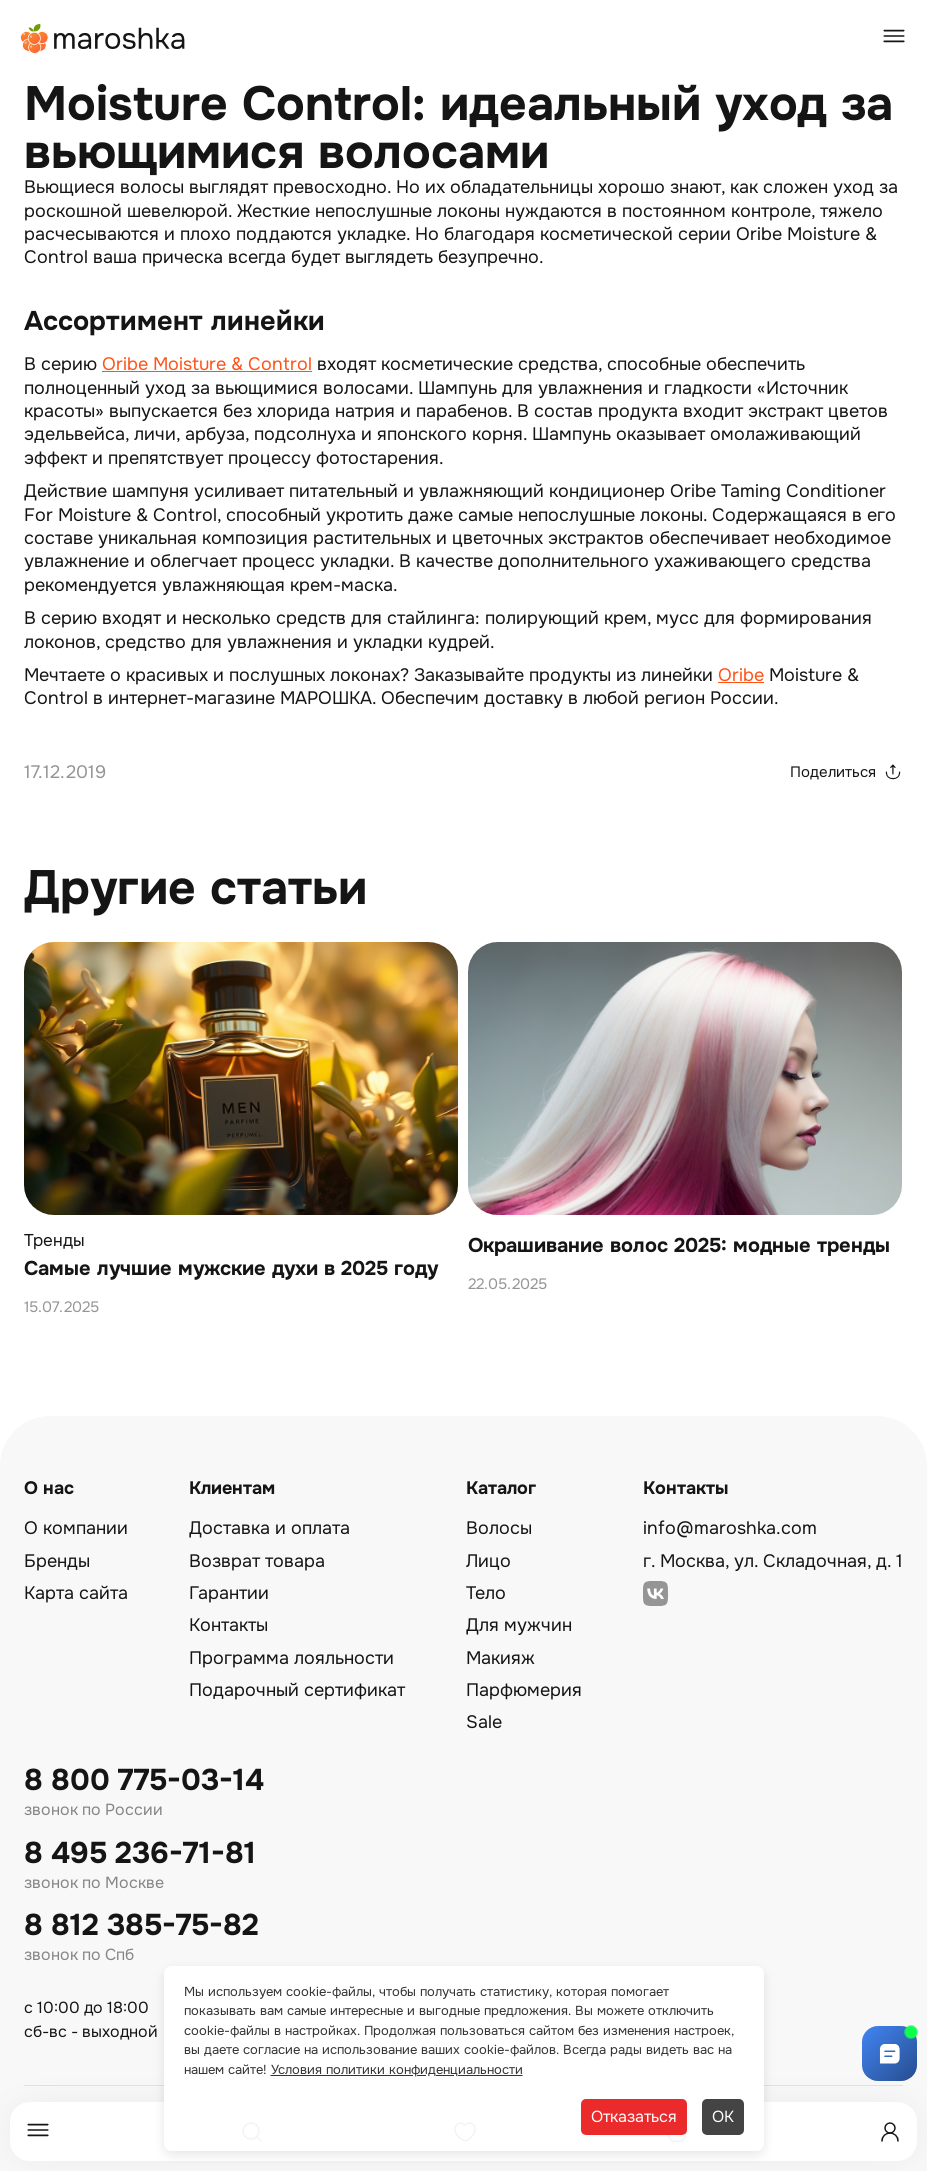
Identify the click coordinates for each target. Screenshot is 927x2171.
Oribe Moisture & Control (207, 364)
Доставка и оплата (269, 1528)
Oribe (741, 675)
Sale (484, 1722)
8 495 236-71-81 (140, 1853)
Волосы (499, 1528)
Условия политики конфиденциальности (397, 2069)
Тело (486, 1593)
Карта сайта (76, 1593)
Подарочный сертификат (297, 1690)
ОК (723, 2116)
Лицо (488, 1561)
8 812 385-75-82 (141, 1925)
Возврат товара (257, 1561)
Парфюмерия (524, 1690)
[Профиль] (890, 2132)
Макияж (500, 1658)
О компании (76, 1528)
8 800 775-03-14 (144, 1780)
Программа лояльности (291, 1658)
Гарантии (229, 1593)
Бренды (57, 1561)
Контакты (228, 1625)
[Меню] (38, 2131)
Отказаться (634, 2116)
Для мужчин (519, 1625)
